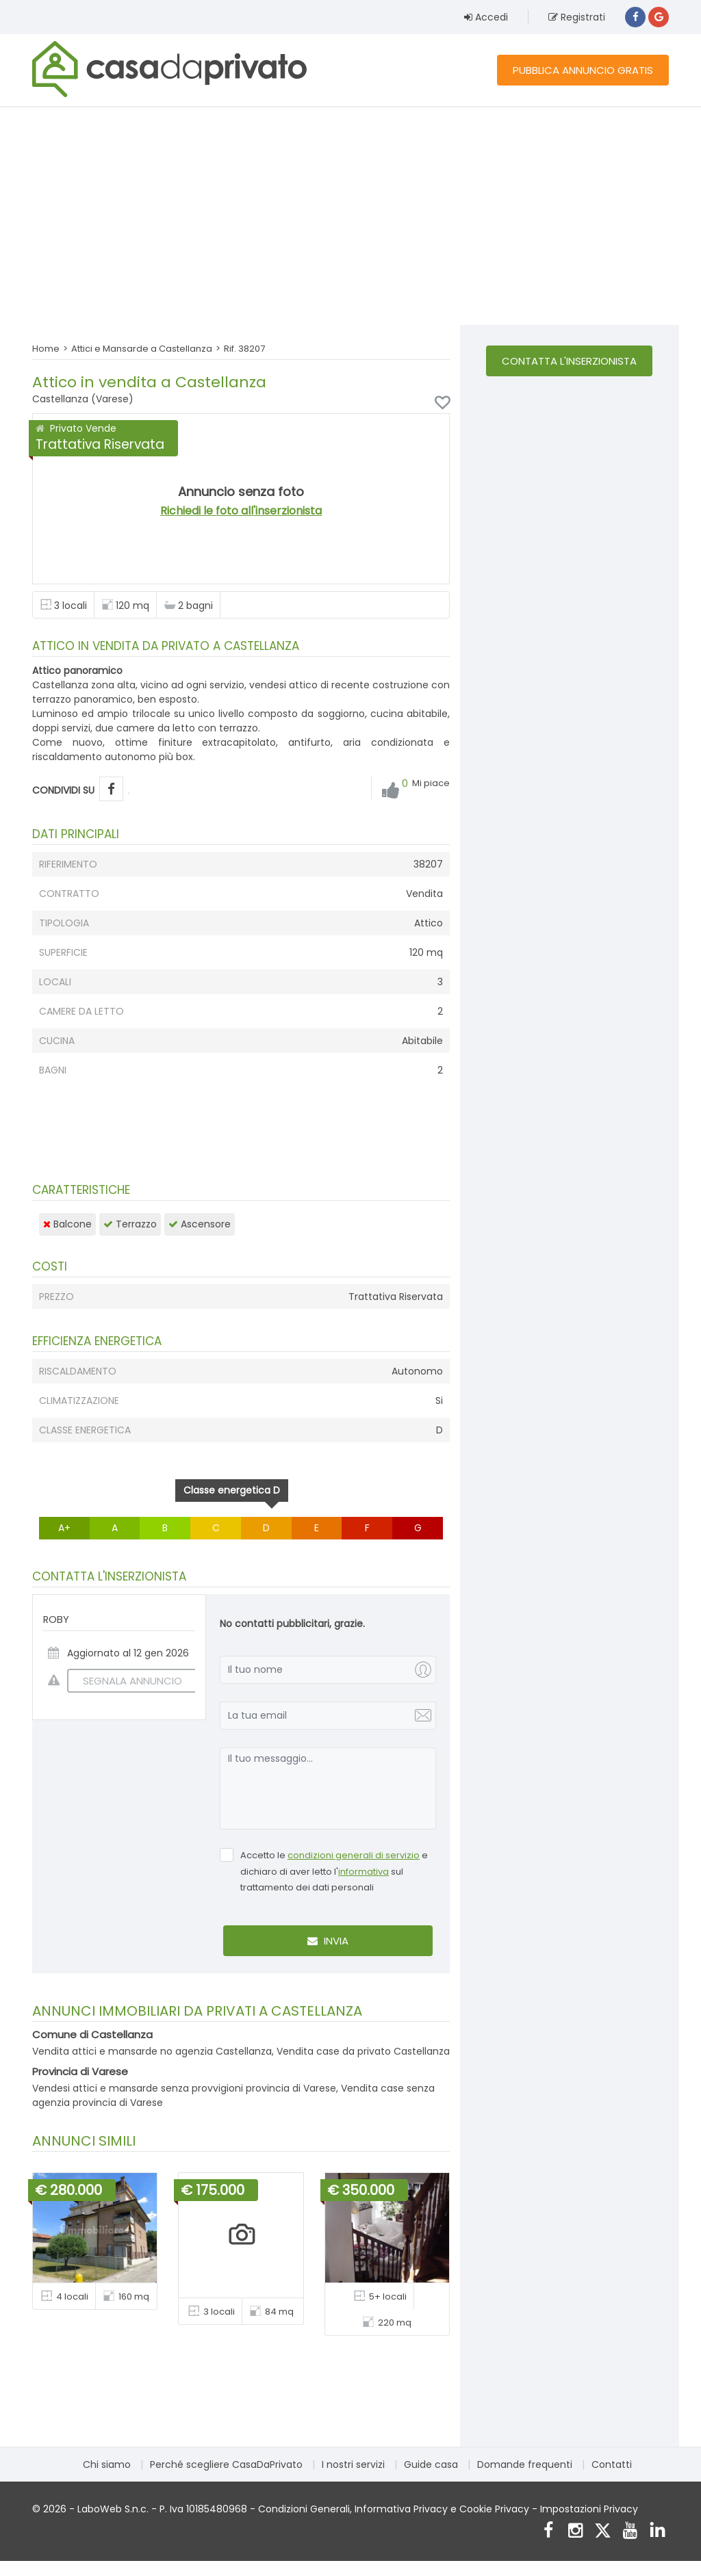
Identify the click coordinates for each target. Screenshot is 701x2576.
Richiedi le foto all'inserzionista (241, 511)
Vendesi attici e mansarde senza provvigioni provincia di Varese (184, 2088)
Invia (327, 1941)
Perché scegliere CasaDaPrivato (226, 2464)
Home (46, 348)
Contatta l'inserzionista (569, 361)
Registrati (576, 17)
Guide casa (431, 2464)
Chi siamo (107, 2464)
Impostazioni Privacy (589, 2509)
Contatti (611, 2464)
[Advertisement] (350, 215)
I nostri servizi (353, 2464)
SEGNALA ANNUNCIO (124, 1681)
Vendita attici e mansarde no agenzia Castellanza (152, 2051)
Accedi (486, 17)
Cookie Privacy (494, 2509)
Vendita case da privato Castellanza (363, 2051)
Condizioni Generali (304, 2509)
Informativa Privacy (401, 2509)
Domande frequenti (524, 2464)
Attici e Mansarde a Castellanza (141, 348)
